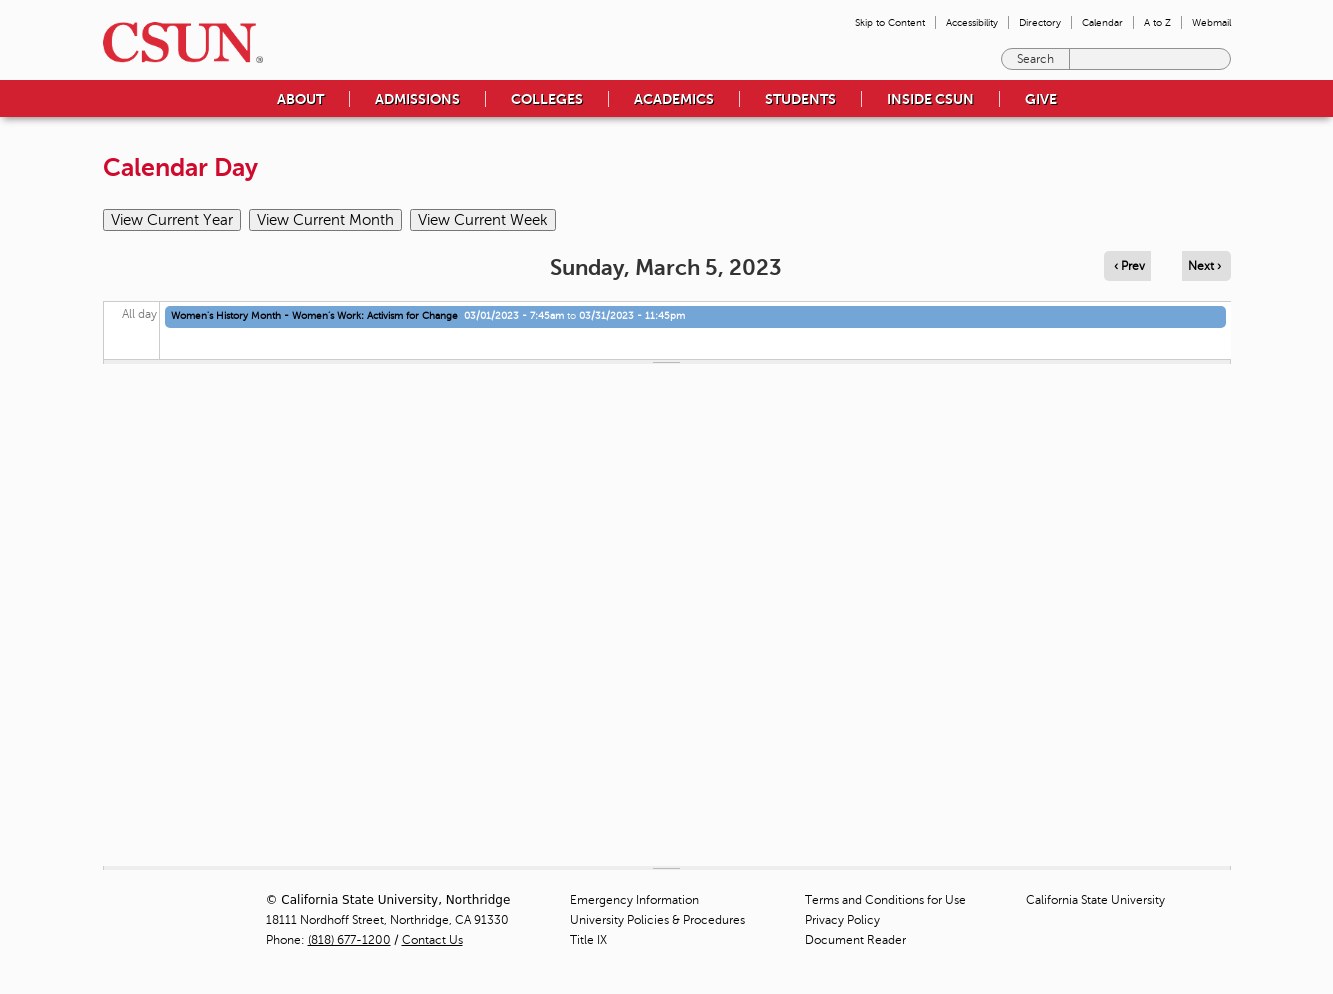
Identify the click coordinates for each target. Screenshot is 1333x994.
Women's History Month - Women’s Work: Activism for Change (314, 315)
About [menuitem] (300, 99)
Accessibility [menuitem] (972, 22)
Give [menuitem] (1041, 99)
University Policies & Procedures (657, 920)
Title (588, 940)
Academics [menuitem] (674, 99)
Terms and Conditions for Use (885, 900)
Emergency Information (634, 900)
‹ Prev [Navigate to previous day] (1129, 266)
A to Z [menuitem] (1157, 22)
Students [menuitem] (800, 99)
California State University (1095, 900)
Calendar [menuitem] (1102, 22)
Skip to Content (890, 22)
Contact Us (432, 940)
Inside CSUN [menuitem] (930, 99)
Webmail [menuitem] (1211, 22)
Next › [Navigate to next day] (1204, 266)
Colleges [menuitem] (547, 99)
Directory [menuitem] (1040, 22)
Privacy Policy (842, 920)
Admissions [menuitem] (417, 99)
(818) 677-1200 (349, 940)
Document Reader (855, 940)
